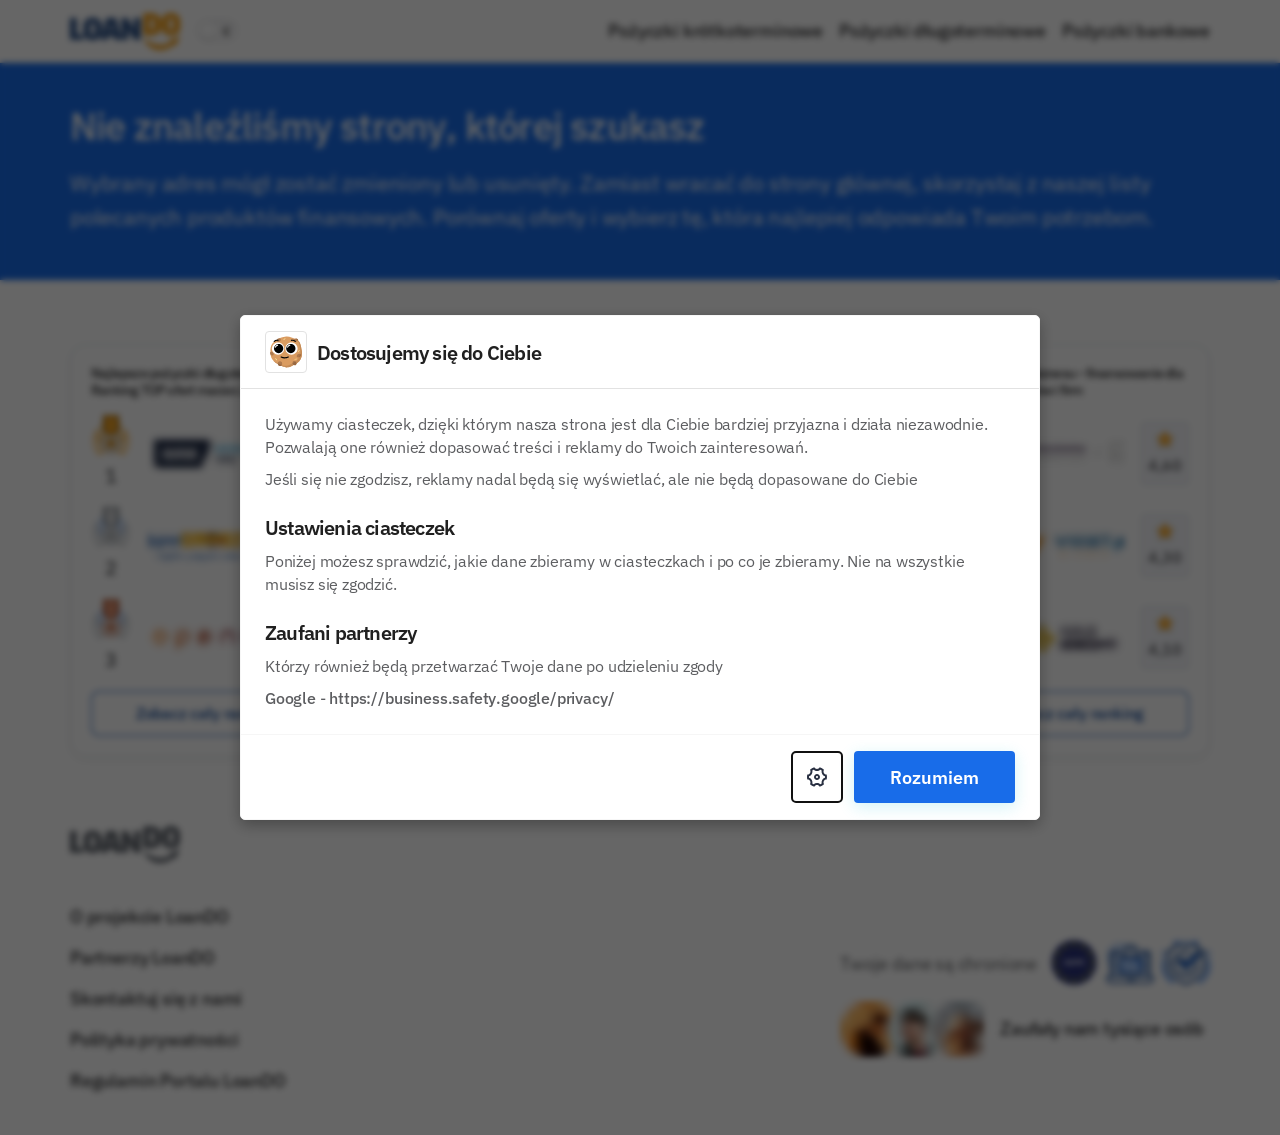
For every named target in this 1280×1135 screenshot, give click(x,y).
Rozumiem (934, 777)
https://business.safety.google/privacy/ (471, 698)
